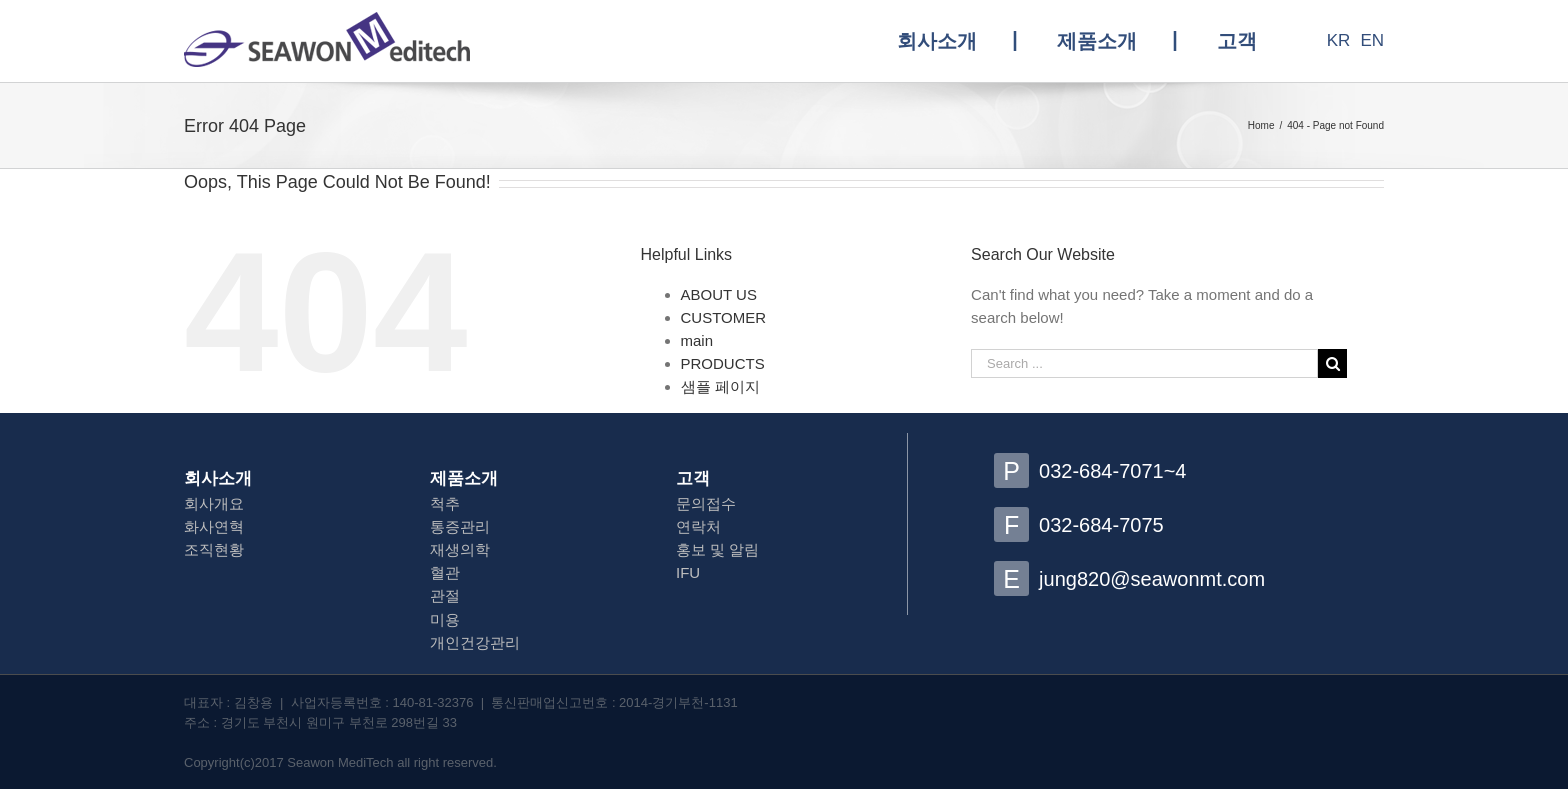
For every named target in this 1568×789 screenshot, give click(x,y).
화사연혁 (214, 526)
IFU (688, 572)
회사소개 (218, 478)
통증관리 (460, 526)
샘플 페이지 (720, 386)
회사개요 (214, 503)
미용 (445, 619)
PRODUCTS (723, 363)
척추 (445, 503)
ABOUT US (719, 294)
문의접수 (706, 503)
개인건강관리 (475, 642)
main (697, 340)
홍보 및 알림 (717, 549)
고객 (693, 478)
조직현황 (214, 549)
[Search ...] (1144, 363)
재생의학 (460, 549)
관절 (445, 595)
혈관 (445, 572)
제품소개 (464, 478)
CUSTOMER (724, 317)
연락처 (698, 526)
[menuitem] (957, 41)
